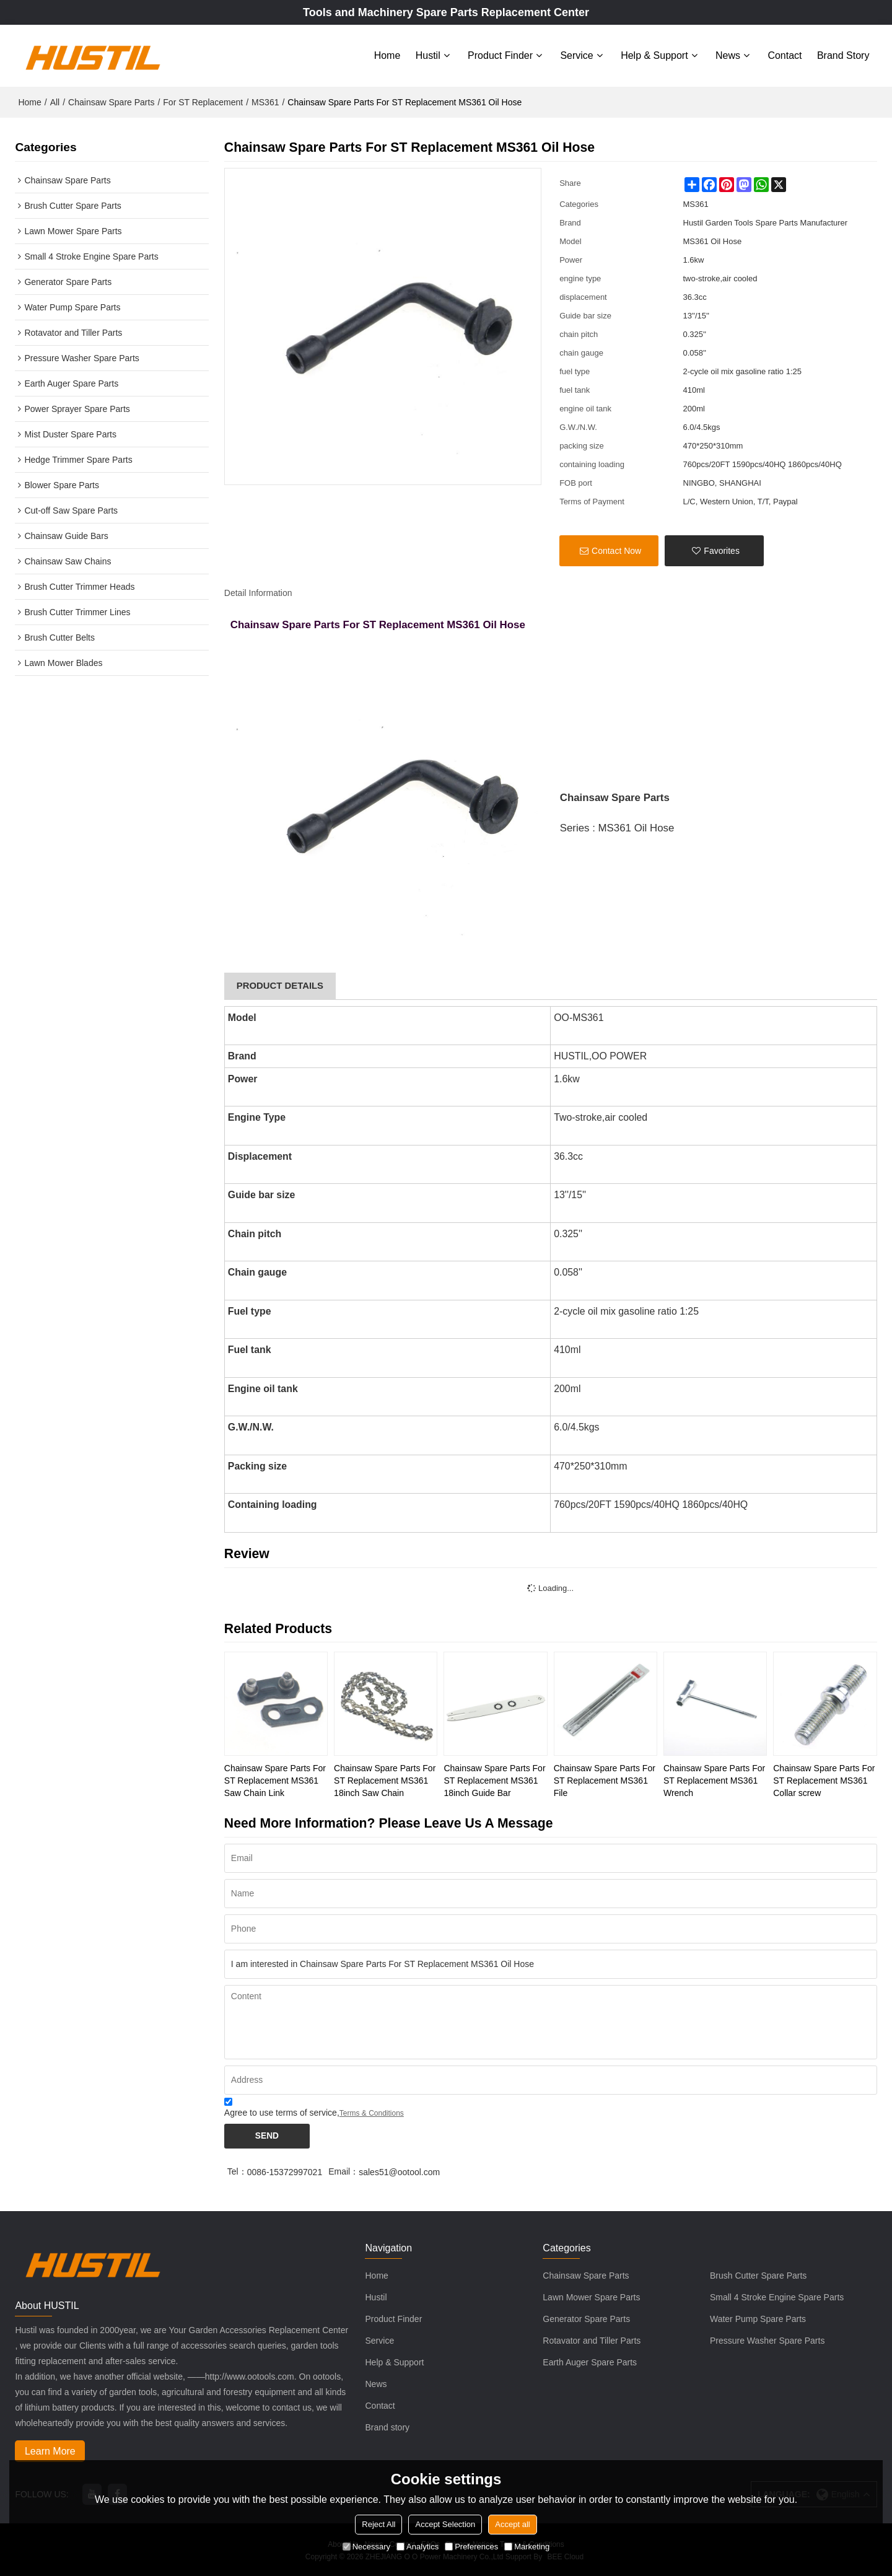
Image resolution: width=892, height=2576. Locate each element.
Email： (343, 2170)
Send (268, 2134)
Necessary (366, 2546)
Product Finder (500, 54)
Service (576, 54)
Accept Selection (445, 2524)
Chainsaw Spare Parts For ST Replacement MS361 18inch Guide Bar (494, 1777)
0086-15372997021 (284, 2170)
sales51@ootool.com (399, 2170)
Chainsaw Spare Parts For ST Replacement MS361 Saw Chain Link (275, 1777)
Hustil (428, 54)
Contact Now (616, 548)
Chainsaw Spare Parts (111, 99)
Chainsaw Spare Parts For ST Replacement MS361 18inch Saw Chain (384, 1777)
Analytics (417, 2546)
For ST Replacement (203, 99)
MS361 (265, 99)
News (727, 54)
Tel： (237, 2170)
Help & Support (654, 54)
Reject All (378, 2524)
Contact (784, 54)
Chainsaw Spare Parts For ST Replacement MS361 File (604, 1777)
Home (387, 54)
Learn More (51, 2449)
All (55, 99)
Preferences (471, 2546)
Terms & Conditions (371, 2110)
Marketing (526, 2546)
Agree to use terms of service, (314, 2106)
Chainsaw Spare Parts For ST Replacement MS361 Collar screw (824, 1777)
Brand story (843, 54)
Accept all (512, 2524)
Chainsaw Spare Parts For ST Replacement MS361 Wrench (714, 1777)
